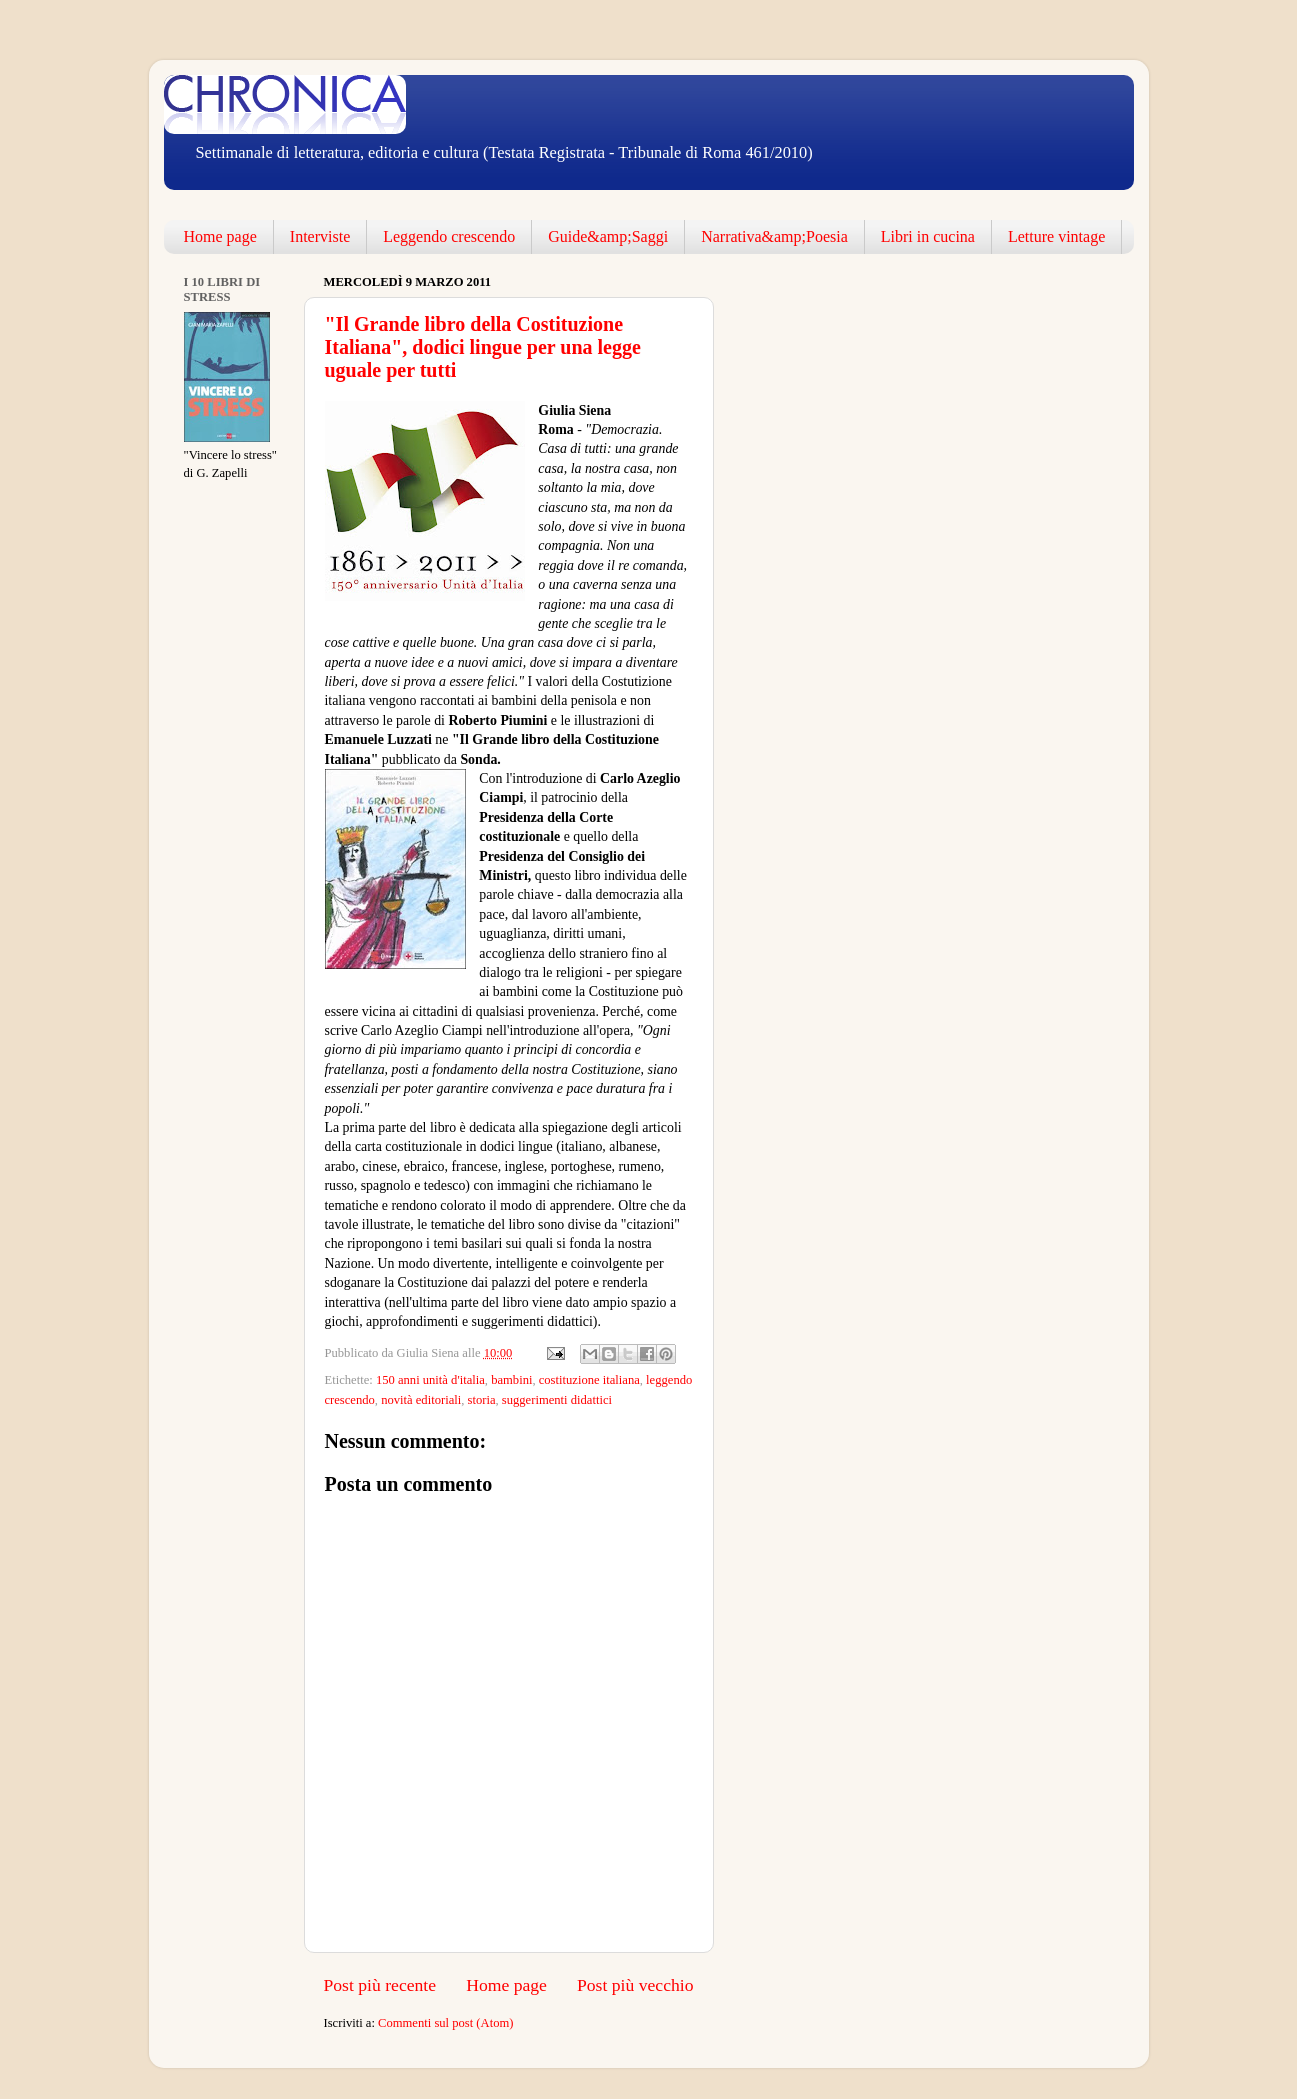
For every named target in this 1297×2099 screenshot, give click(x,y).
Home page (220, 236)
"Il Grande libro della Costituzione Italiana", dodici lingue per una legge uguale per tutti (483, 347)
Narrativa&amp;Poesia (774, 236)
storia (482, 1400)
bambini (511, 1380)
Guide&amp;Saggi (608, 236)
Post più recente (380, 1985)
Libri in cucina (928, 236)
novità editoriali (421, 1400)
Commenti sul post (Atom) (445, 2023)
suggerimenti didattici (557, 1400)
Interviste (320, 236)
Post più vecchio (635, 1985)
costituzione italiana (589, 1380)
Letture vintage (1056, 236)
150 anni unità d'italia (430, 1380)
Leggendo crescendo (449, 236)
